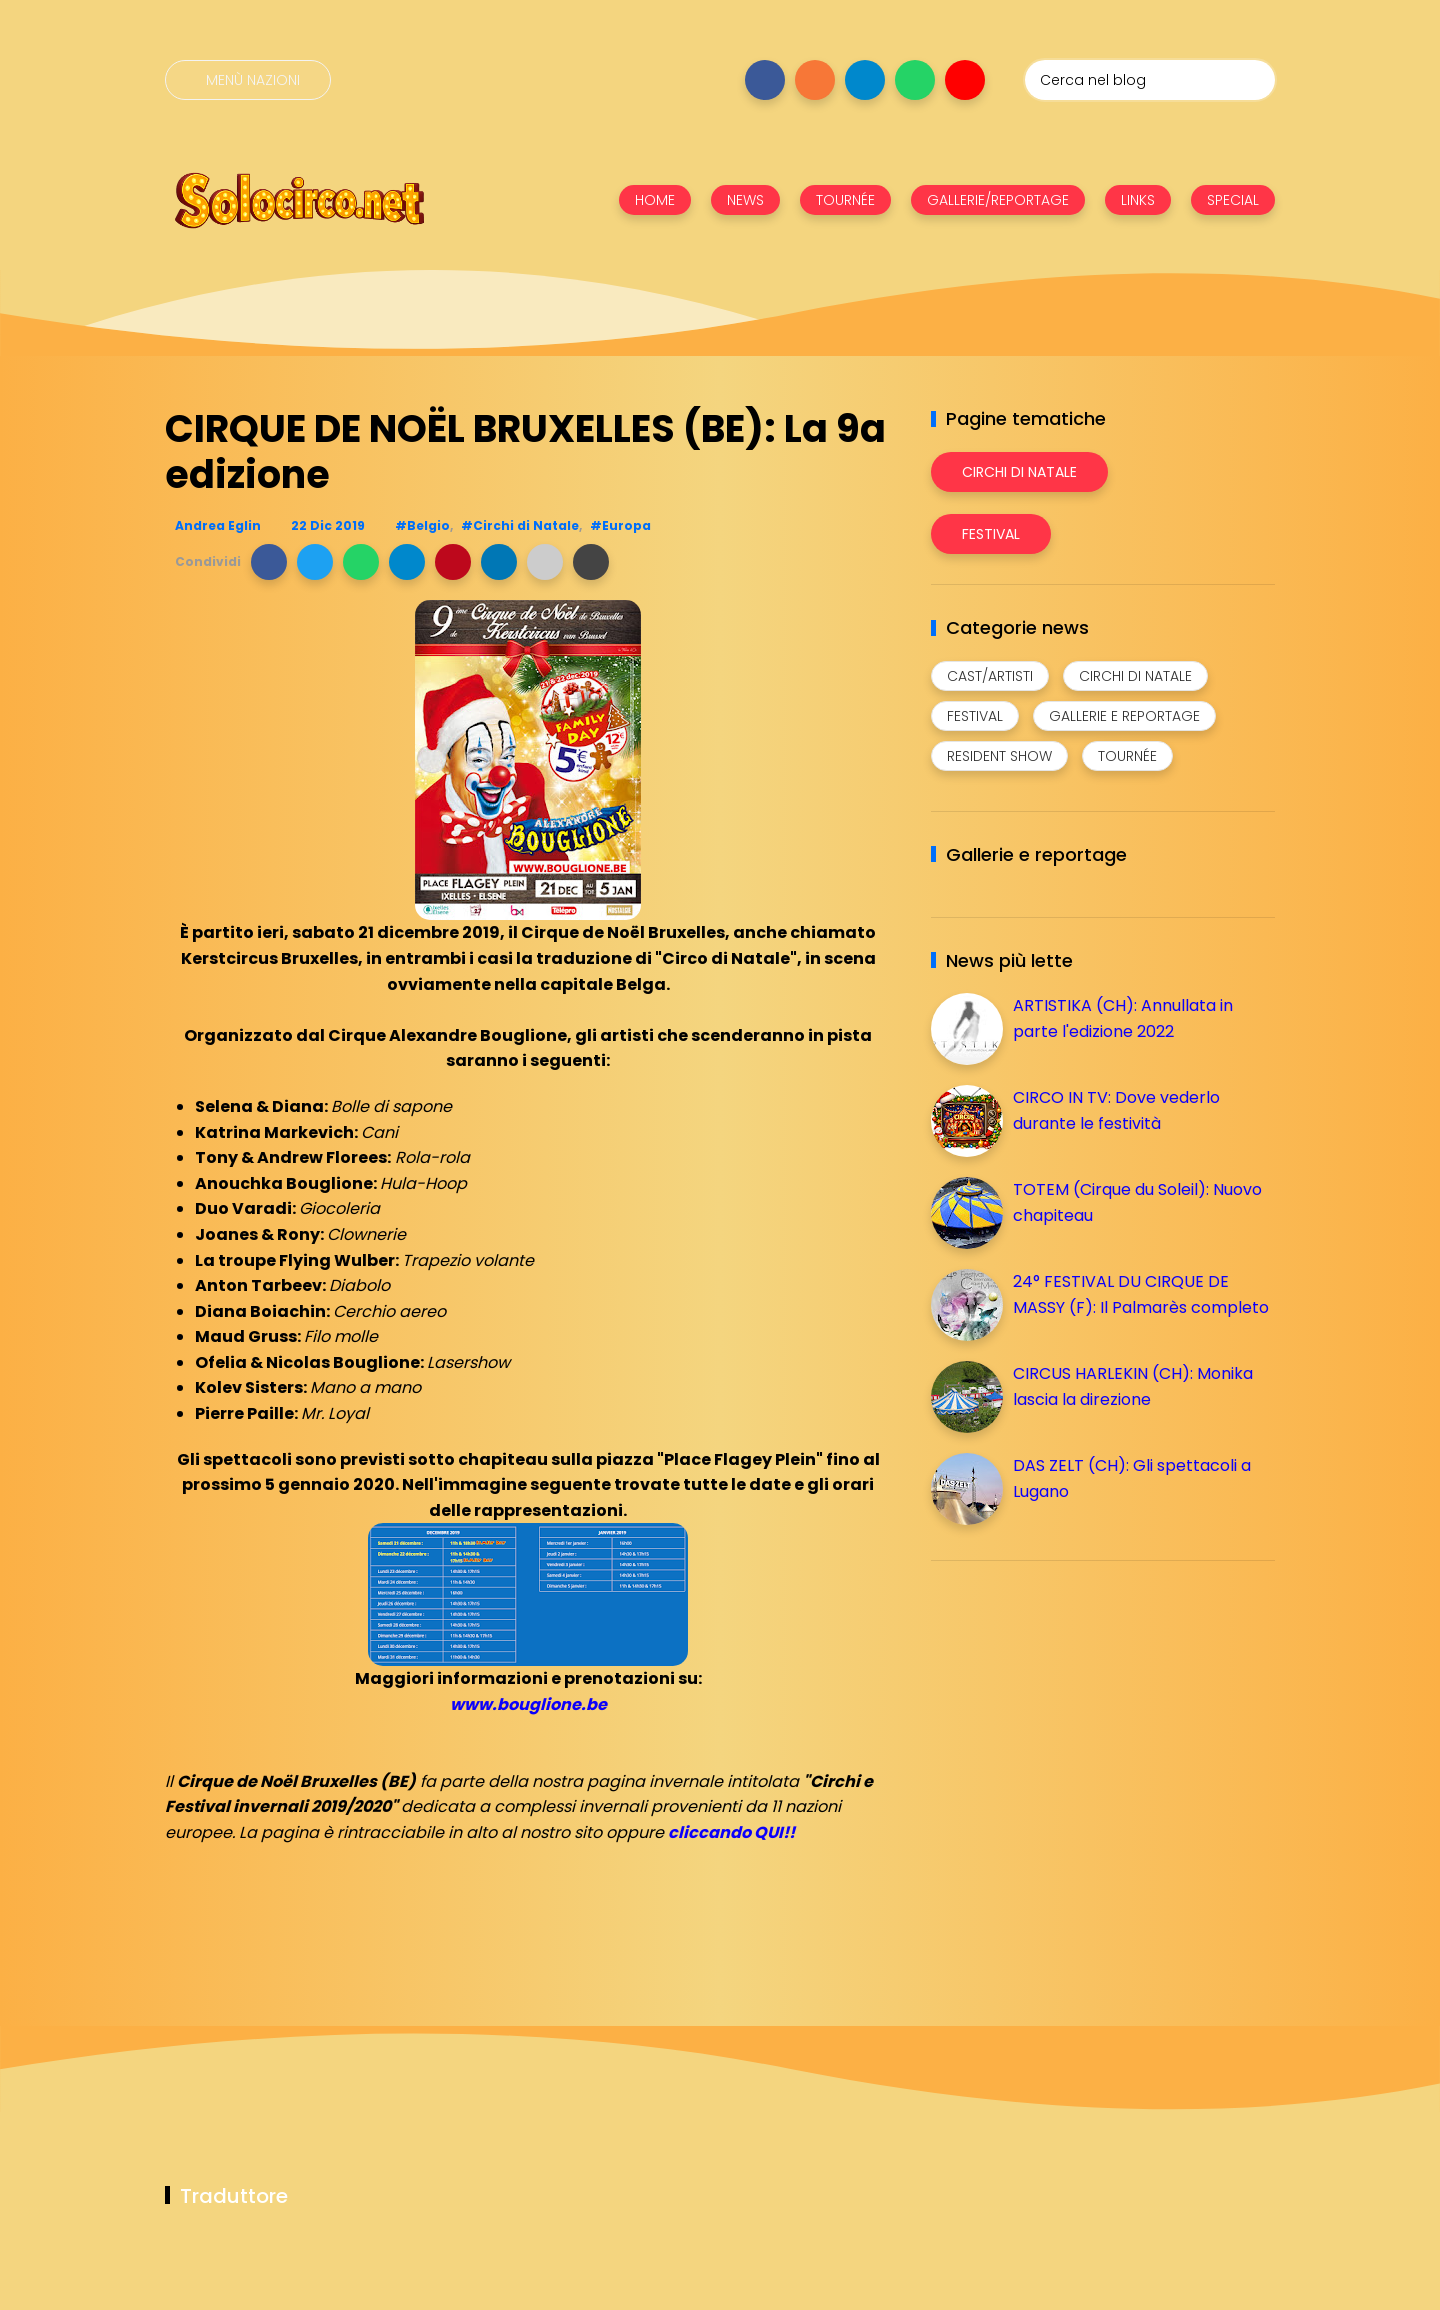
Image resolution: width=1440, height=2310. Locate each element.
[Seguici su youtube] (965, 80)
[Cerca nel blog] (1150, 80)
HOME (655, 200)
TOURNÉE (845, 200)
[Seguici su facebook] (765, 80)
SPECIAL (1233, 200)
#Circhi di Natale (520, 525)
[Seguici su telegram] (865, 80)
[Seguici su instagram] (815, 80)
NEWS (745, 200)
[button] (269, 562)
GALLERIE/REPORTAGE (998, 200)
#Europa (620, 525)
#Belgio (422, 525)
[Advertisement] (1081, 1716)
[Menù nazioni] (248, 80)
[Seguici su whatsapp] (915, 80)
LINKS (1138, 200)
